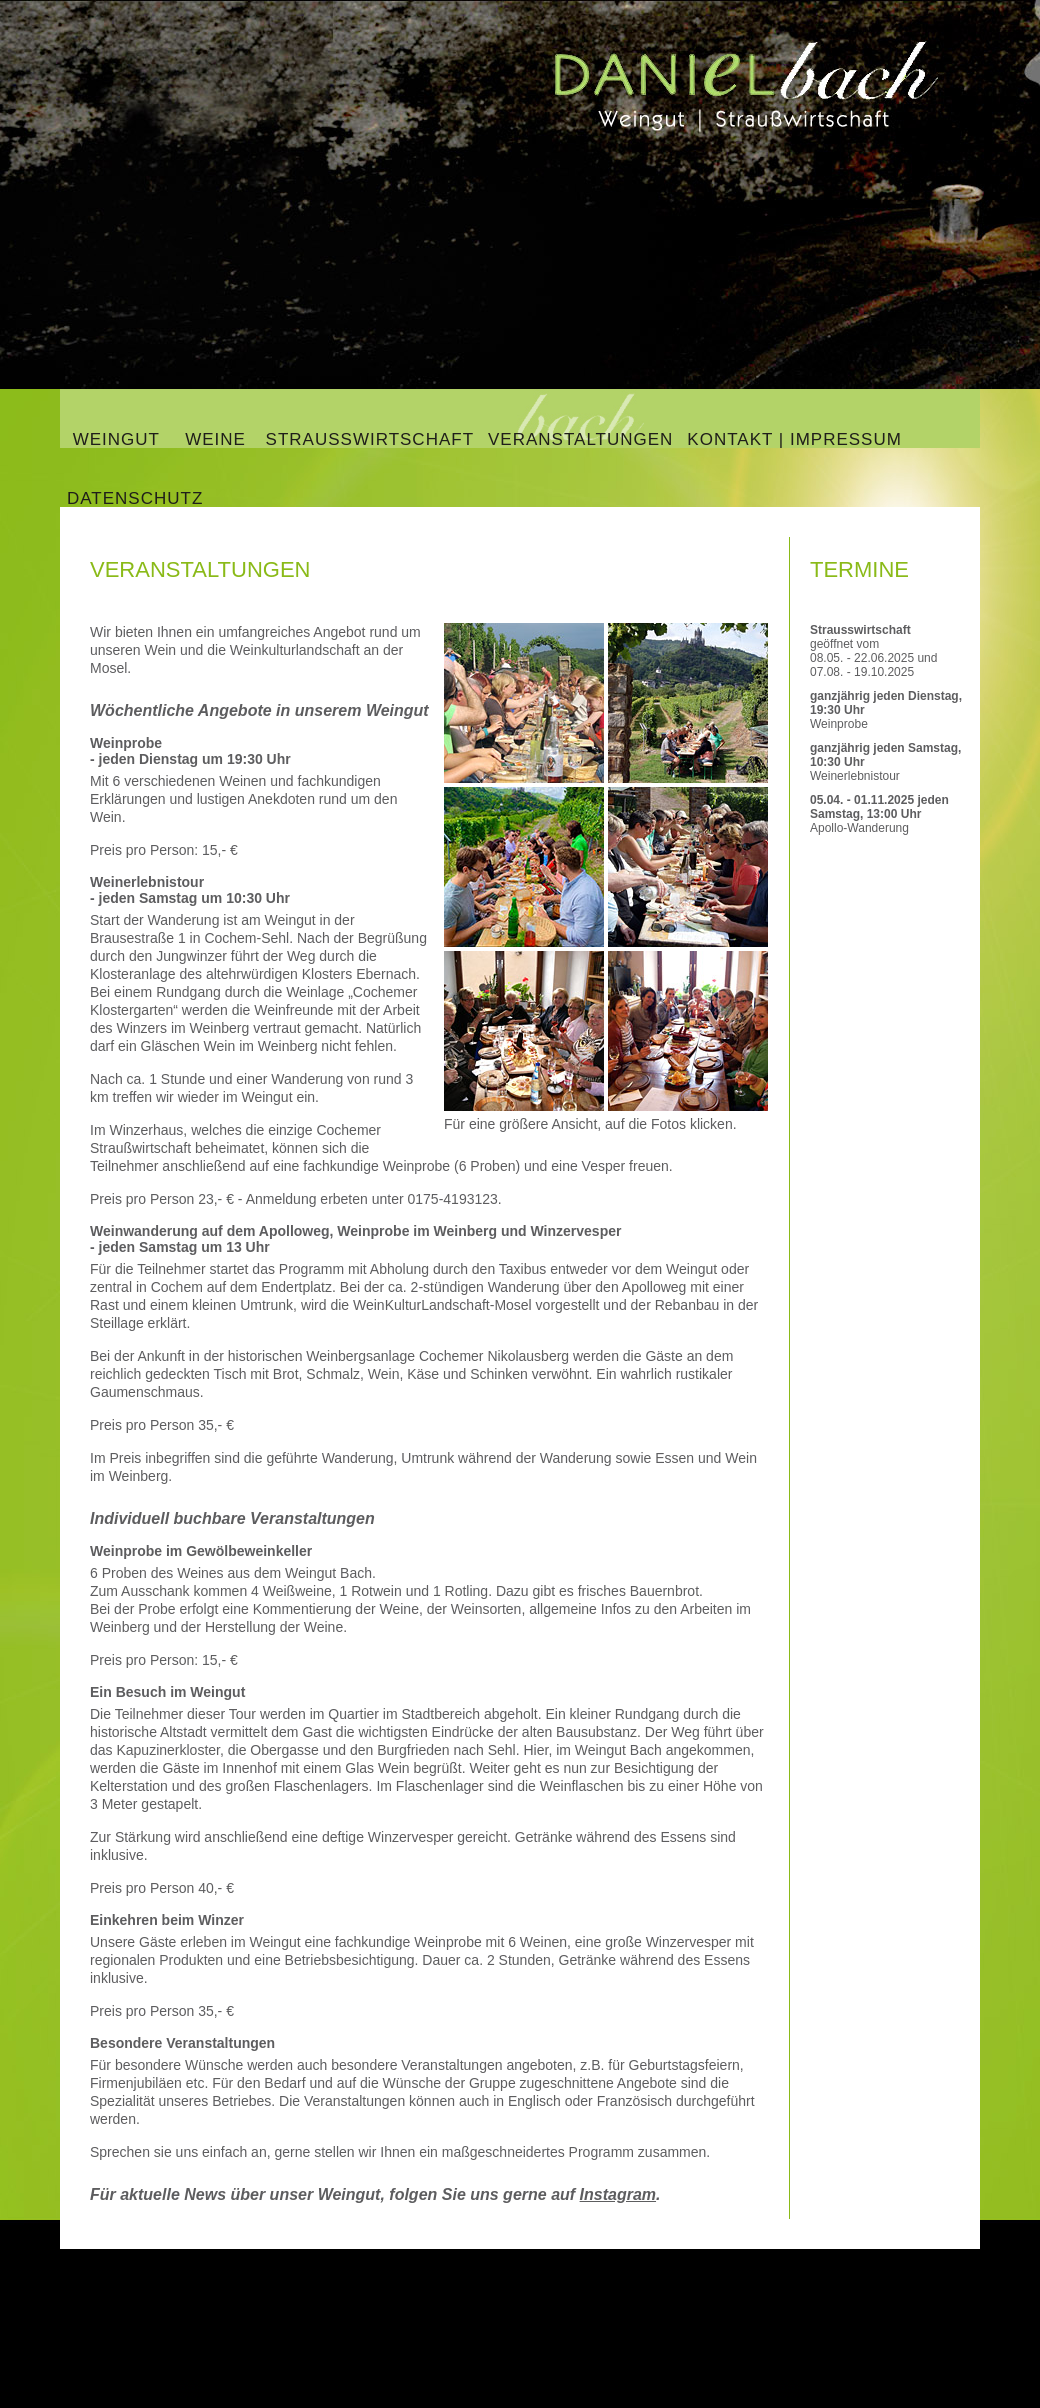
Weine (215, 439)
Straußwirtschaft (370, 439)
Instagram (618, 2194)
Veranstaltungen (580, 439)
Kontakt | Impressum (794, 439)
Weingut (116, 439)
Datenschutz (135, 498)
